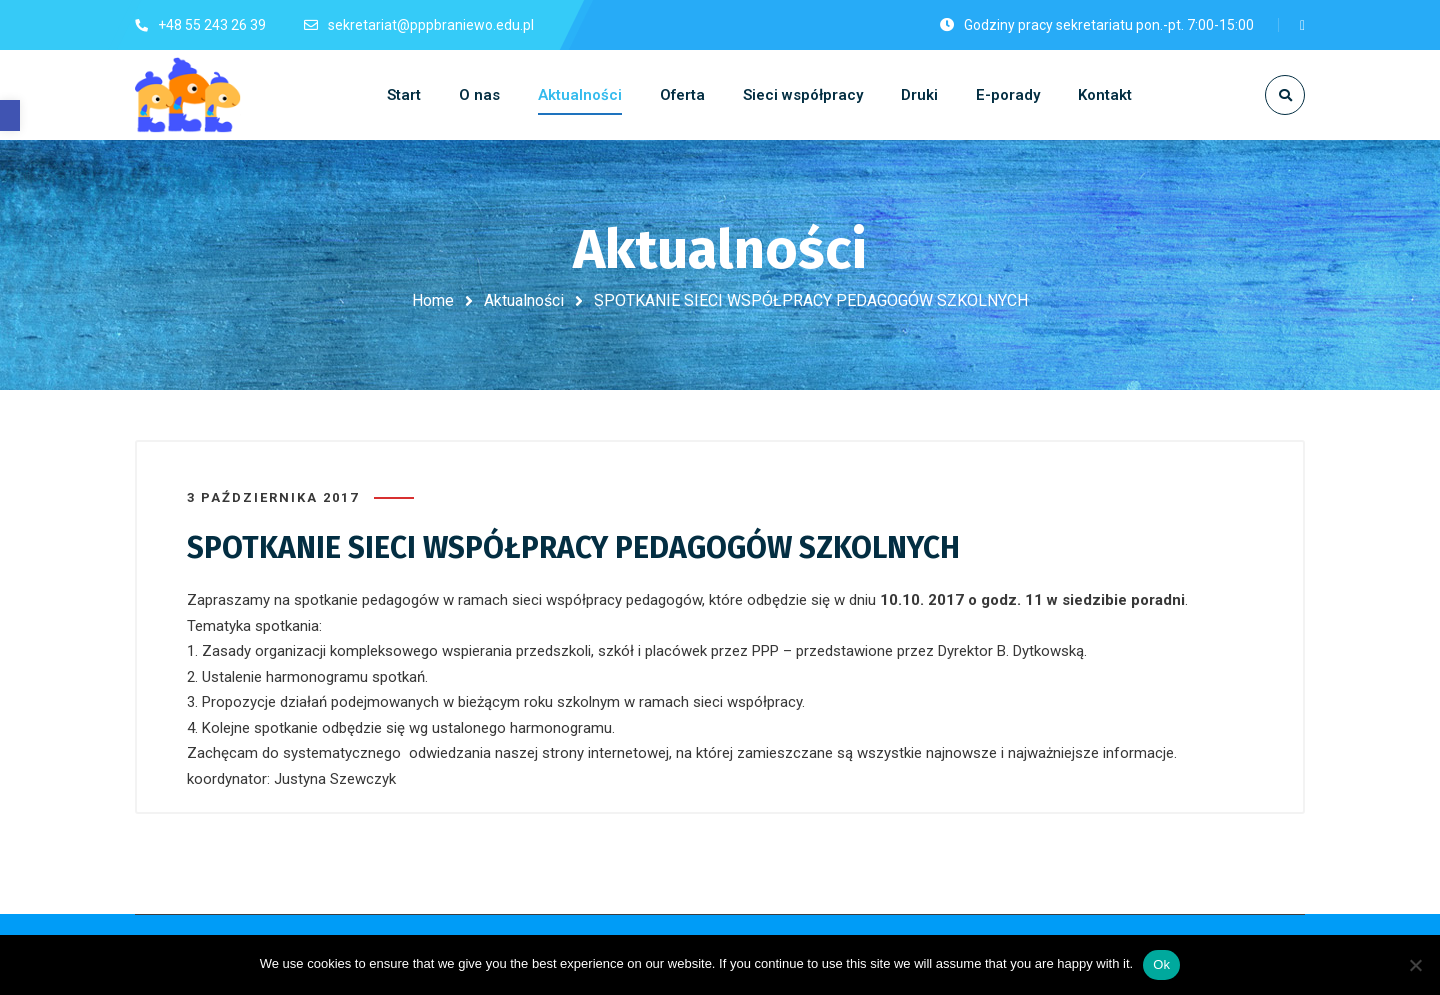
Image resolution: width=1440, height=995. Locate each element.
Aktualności (524, 300)
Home (433, 300)
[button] (10, 115)
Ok (1161, 964)
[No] (1415, 965)
